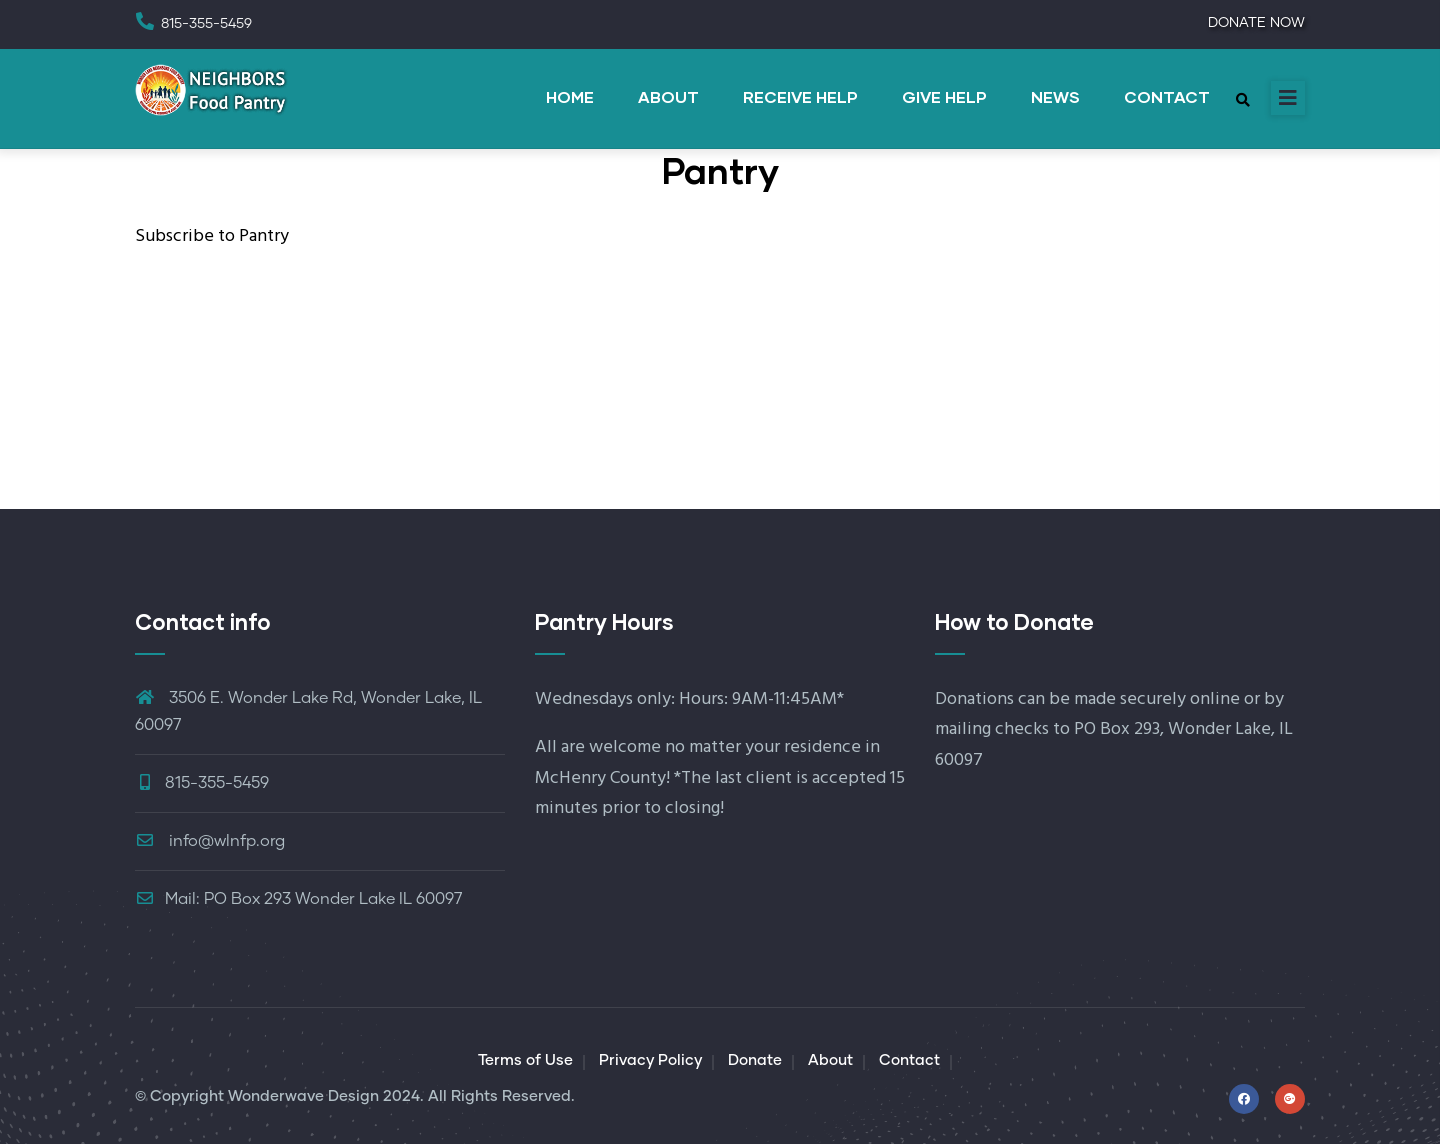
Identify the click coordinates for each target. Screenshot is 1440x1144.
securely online (1180, 699)
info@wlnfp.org (210, 841)
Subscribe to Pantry (212, 236)
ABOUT (668, 96)
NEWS (1055, 96)
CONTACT (1167, 96)
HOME (570, 96)
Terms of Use (525, 1060)
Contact (909, 1060)
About (830, 1060)
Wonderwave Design (303, 1096)
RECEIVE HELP (800, 96)
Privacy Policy (650, 1060)
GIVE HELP (944, 96)
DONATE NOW (1256, 23)
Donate (755, 1060)
